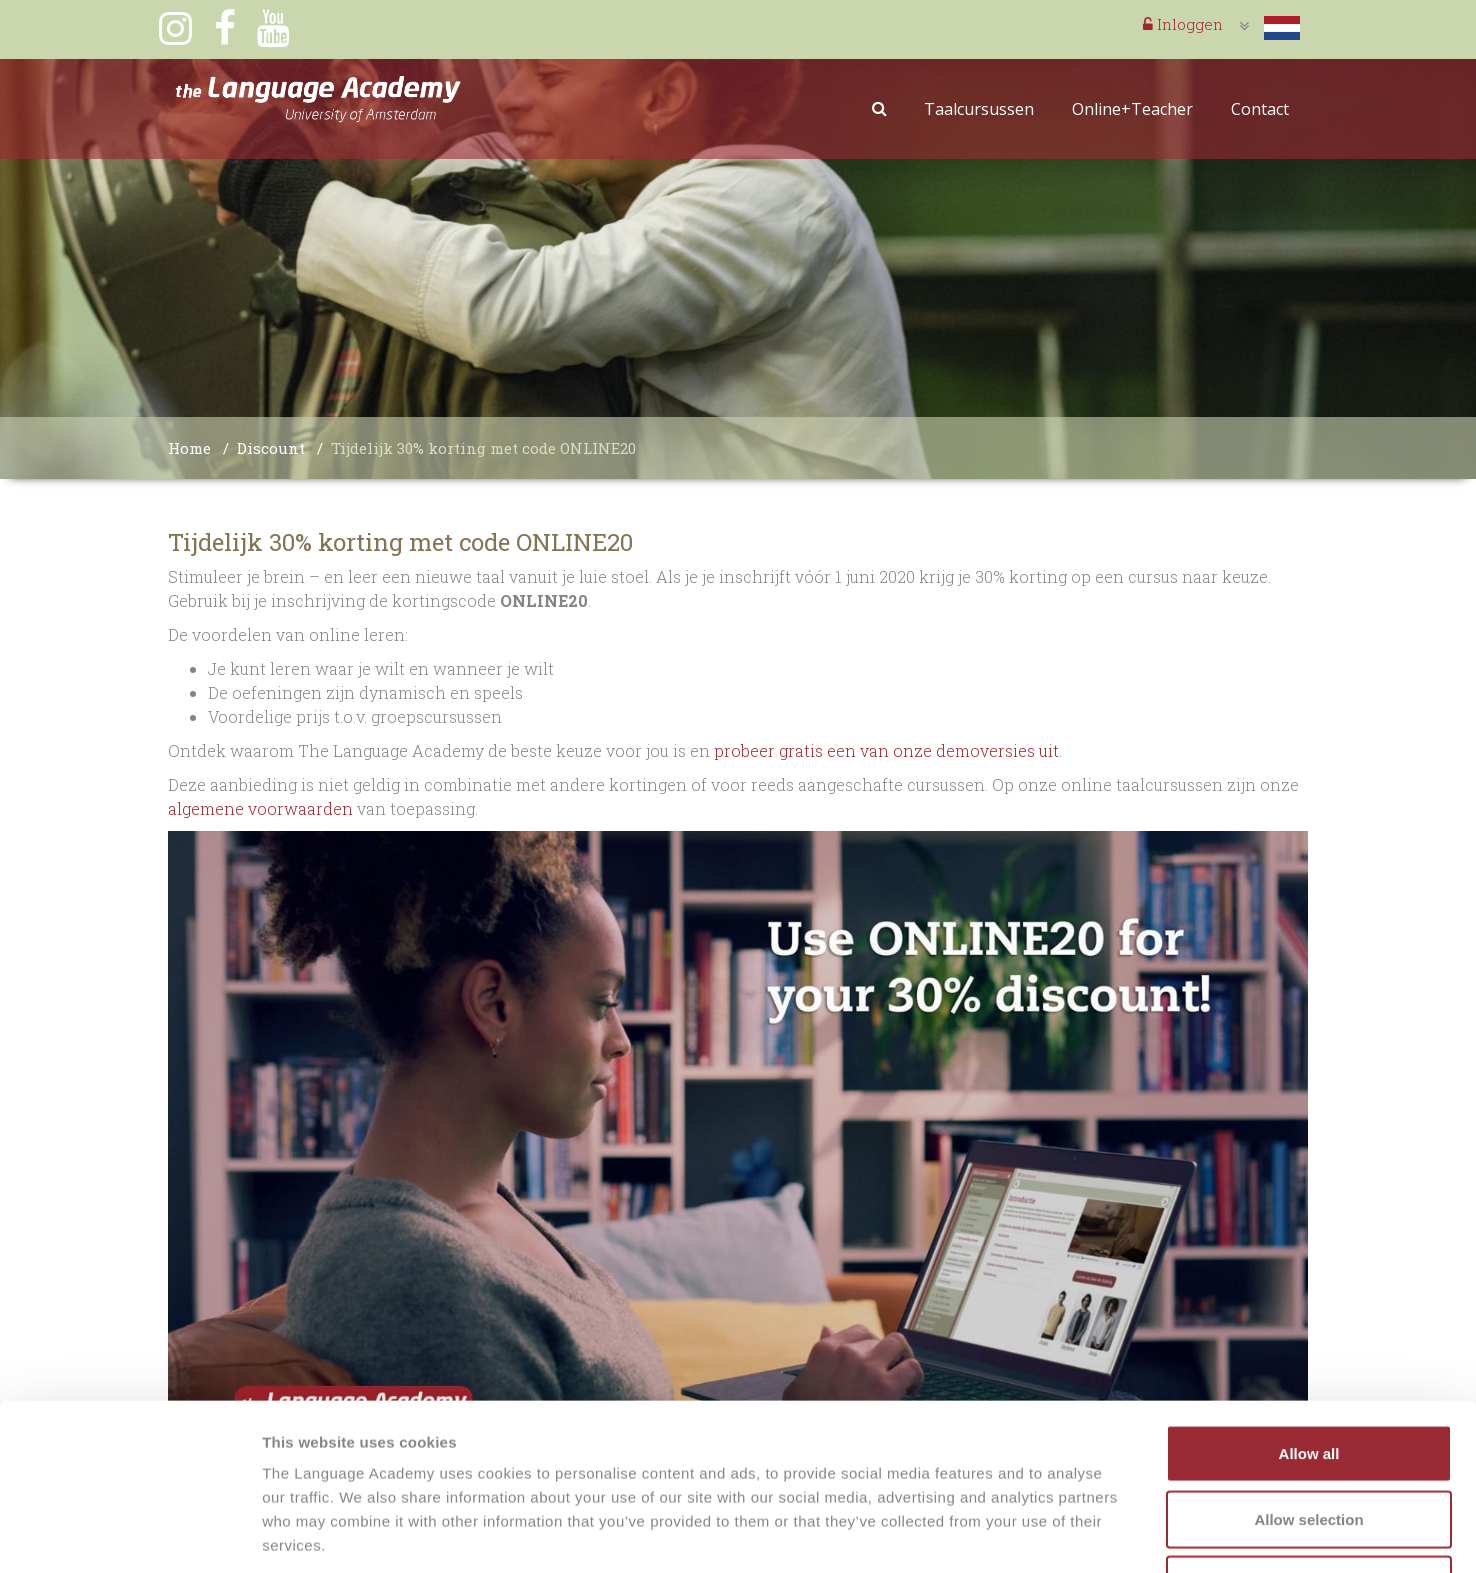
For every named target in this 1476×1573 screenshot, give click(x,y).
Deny (1309, 1441)
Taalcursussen (979, 109)
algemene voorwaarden (260, 808)
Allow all (1309, 1310)
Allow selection (1308, 1376)
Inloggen (1183, 24)
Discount (271, 448)
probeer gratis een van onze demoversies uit (884, 750)
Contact (1260, 109)
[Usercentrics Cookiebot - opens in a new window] (129, 1534)
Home (189, 448)
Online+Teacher (1132, 109)
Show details (1049, 1533)
